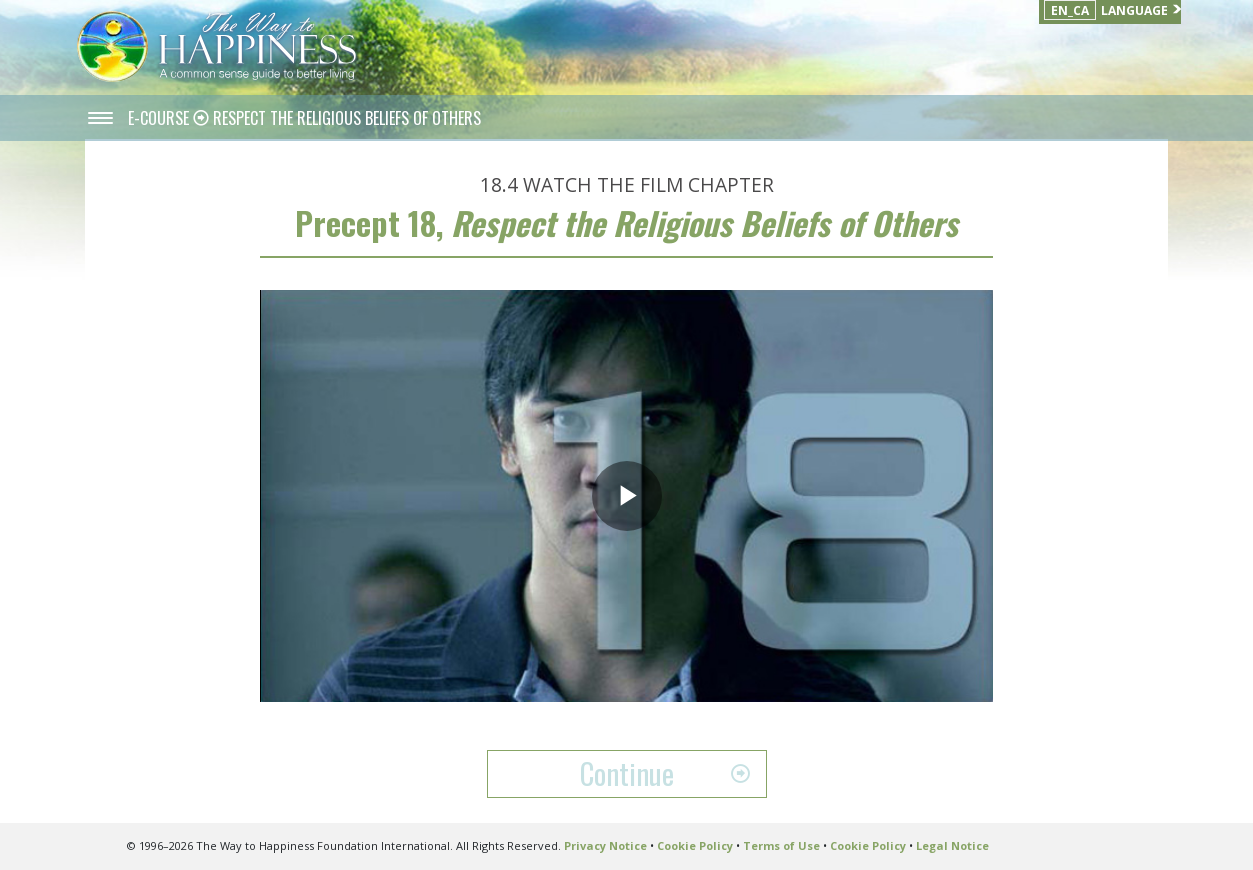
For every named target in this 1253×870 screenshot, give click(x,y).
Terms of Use (781, 845)
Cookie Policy (695, 845)
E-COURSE (160, 118)
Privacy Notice (605, 845)
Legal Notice (952, 845)
